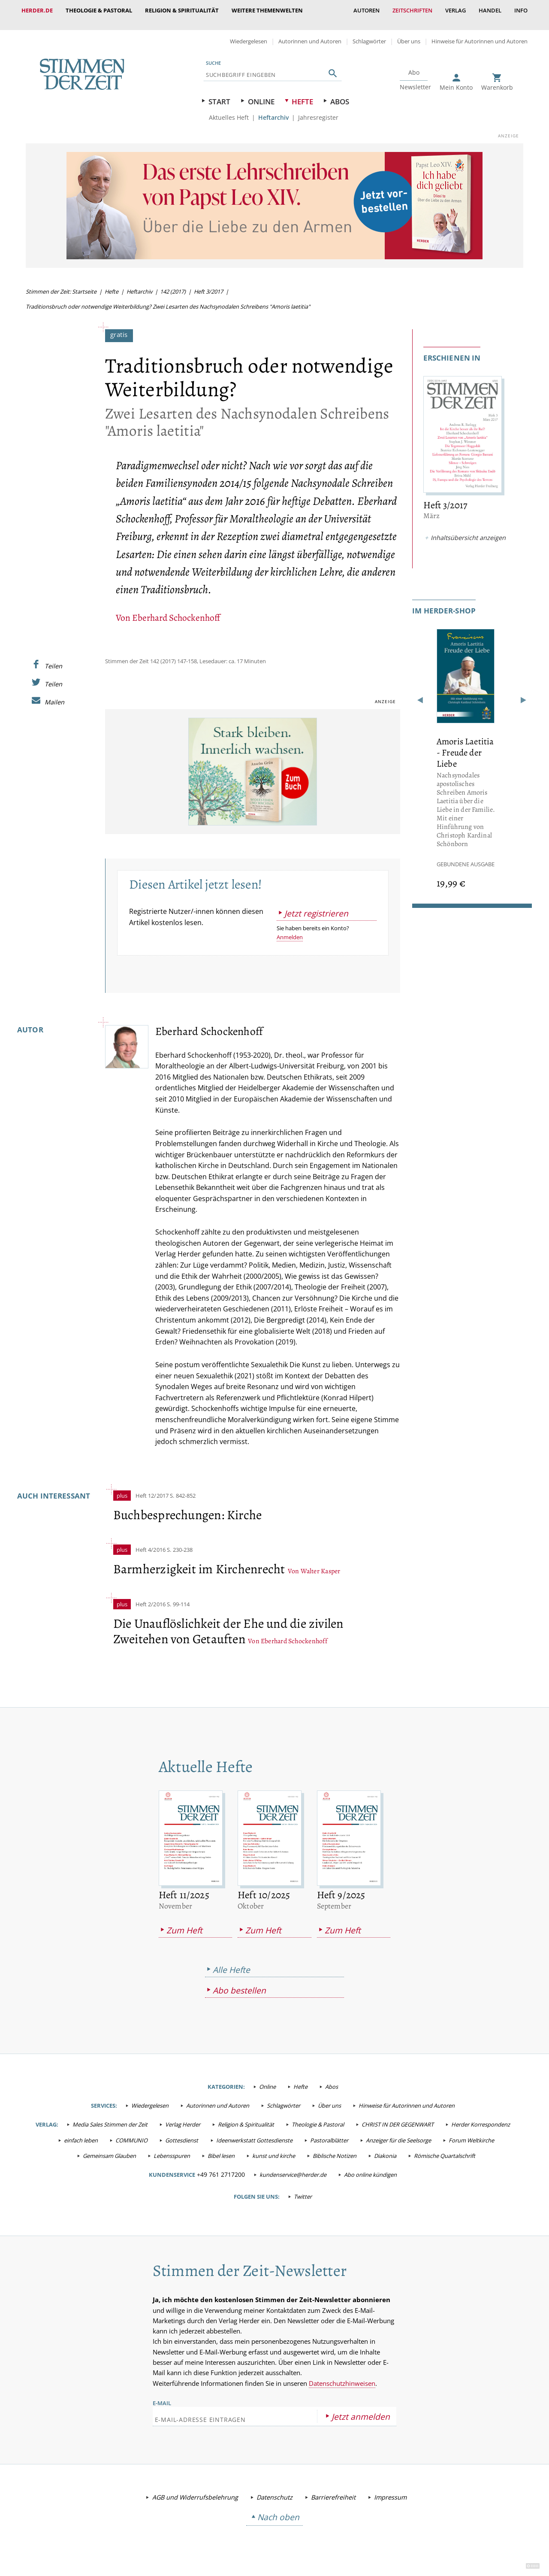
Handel (490, 10)
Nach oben (278, 2508)
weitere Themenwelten (267, 10)
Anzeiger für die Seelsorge (398, 2132)
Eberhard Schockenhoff (176, 609)
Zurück (420, 693)
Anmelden (290, 928)
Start (219, 93)
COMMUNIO (131, 2132)
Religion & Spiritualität (182, 10)
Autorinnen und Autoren (309, 32)
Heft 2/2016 (151, 1595)
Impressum (390, 2489)
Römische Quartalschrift (444, 2147)
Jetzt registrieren (316, 904)
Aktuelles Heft (229, 109)
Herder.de (37, 10)
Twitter (303, 2188)
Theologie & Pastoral (99, 10)
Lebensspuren (172, 2147)
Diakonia (385, 2147)
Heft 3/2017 (208, 283)
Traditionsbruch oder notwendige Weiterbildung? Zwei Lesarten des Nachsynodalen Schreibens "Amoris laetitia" (168, 298)
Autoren (366, 10)
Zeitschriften (412, 10)
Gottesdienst (181, 2132)
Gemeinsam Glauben (109, 2147)
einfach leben (81, 2132)
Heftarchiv (273, 109)
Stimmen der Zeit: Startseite (61, 283)
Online (261, 93)
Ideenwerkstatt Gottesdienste (254, 2132)
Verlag (455, 10)
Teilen (53, 657)
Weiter (523, 693)
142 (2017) (173, 283)
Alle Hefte (231, 1961)
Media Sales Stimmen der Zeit (110, 2116)
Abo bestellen (239, 1981)
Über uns (408, 32)
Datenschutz (274, 2489)
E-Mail (162, 2394)
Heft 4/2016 (151, 1541)
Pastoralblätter (329, 2132)
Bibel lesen (221, 2147)
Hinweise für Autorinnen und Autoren (479, 32)
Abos (339, 93)
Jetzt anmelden (361, 2408)
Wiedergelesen (248, 32)
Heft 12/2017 (152, 1487)
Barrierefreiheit (333, 2489)
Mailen (54, 693)
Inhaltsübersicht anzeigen (468, 529)
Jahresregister (318, 109)
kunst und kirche (273, 2147)
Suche (213, 54)
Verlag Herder (182, 2116)
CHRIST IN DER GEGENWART (398, 2116)
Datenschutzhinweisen (342, 2374)
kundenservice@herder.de (292, 2166)
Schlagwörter (369, 32)
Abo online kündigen (370, 2166)
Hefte (302, 93)
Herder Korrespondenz (480, 2116)
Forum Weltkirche (471, 2132)
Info (521, 10)
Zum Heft (184, 1921)
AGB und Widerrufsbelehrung (195, 2489)
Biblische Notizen (334, 2147)
